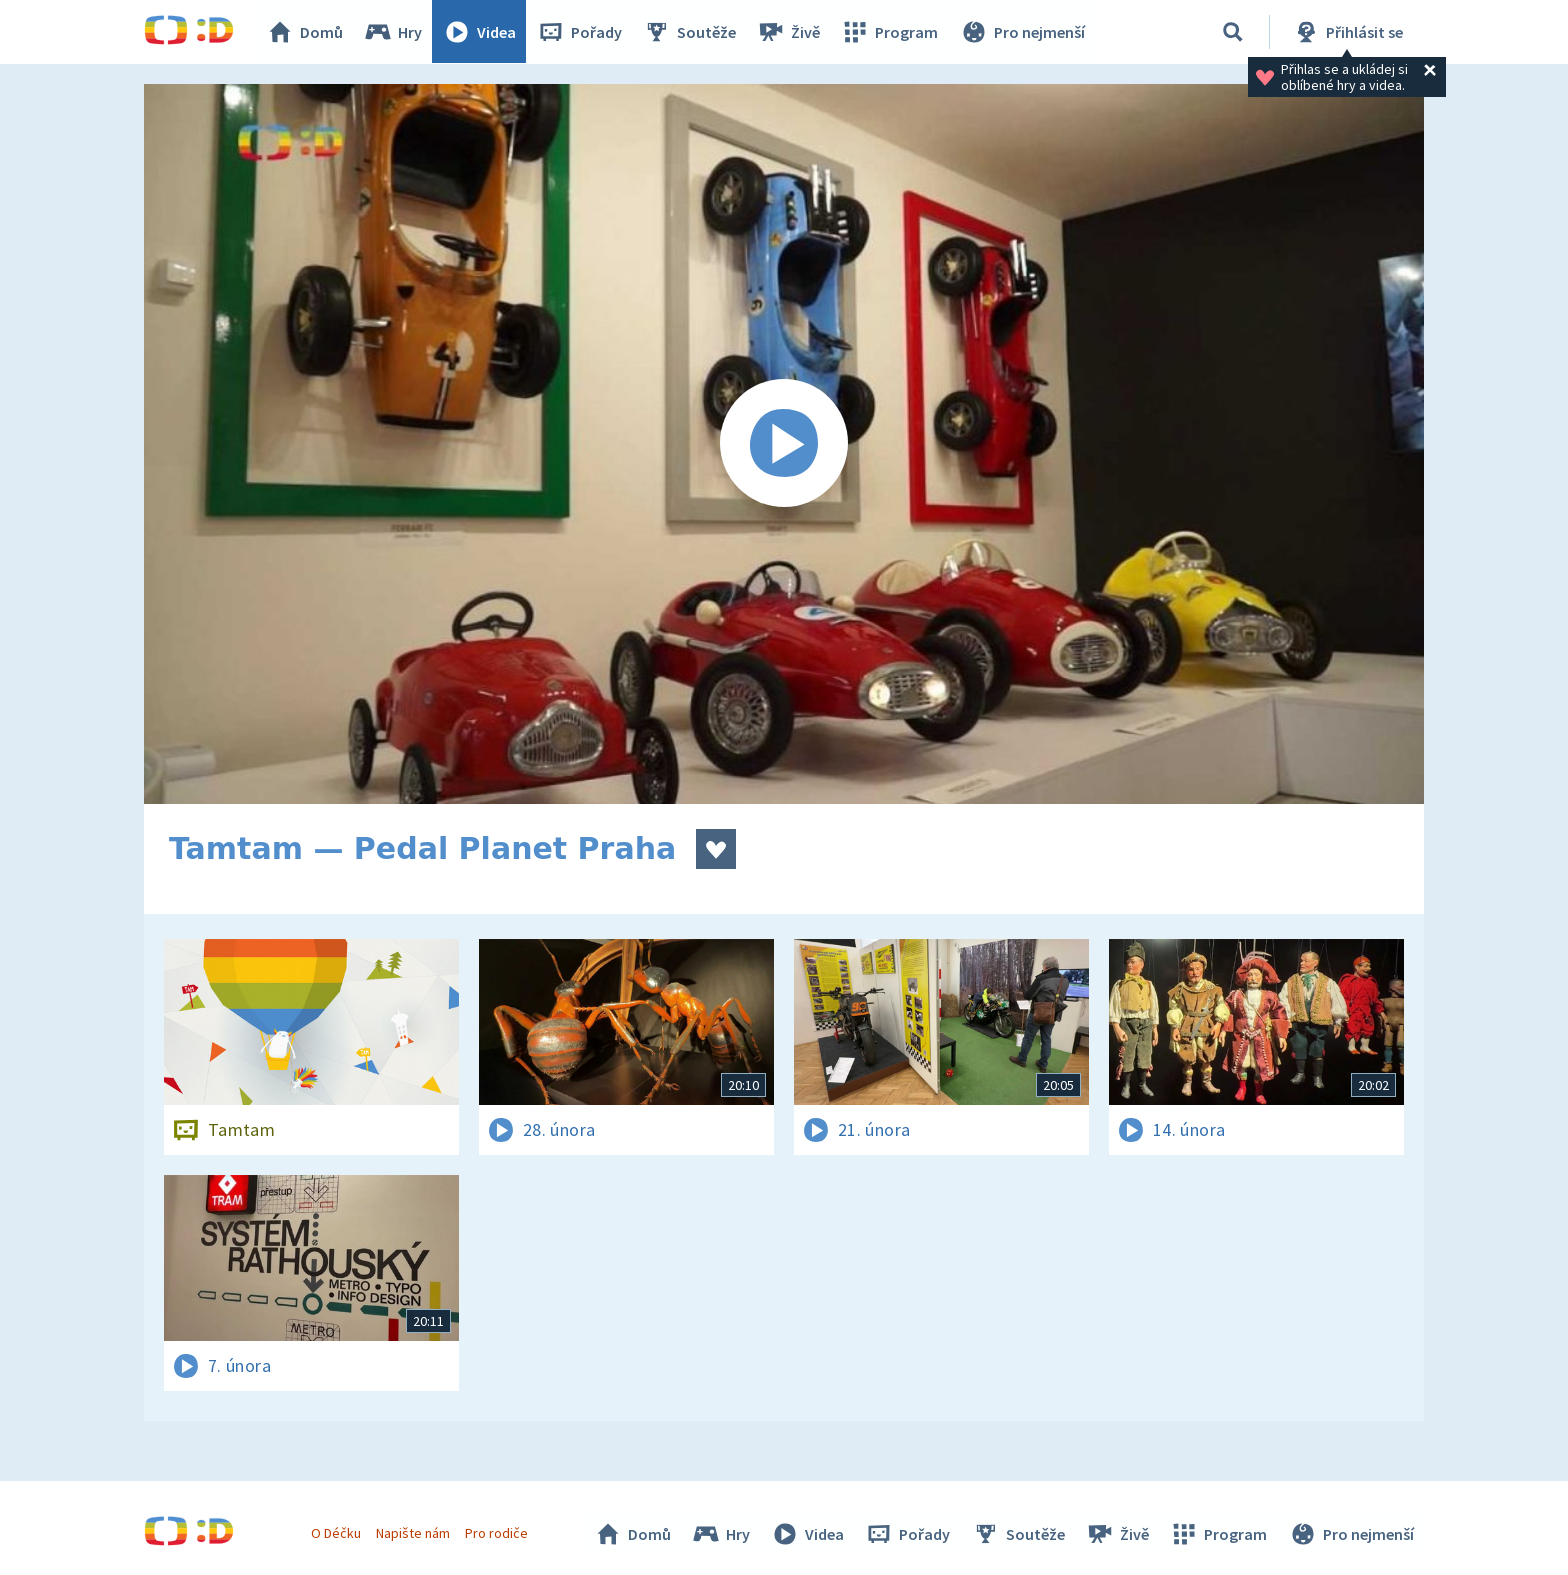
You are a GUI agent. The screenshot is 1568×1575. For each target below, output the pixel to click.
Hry (393, 32)
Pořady (580, 32)
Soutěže (690, 32)
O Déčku (336, 1533)
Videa (480, 32)
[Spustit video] (784, 444)
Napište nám (413, 1533)
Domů (305, 32)
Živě (789, 32)
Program (890, 32)
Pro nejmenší (1022, 32)
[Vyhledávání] (1233, 32)
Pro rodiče (497, 1533)
